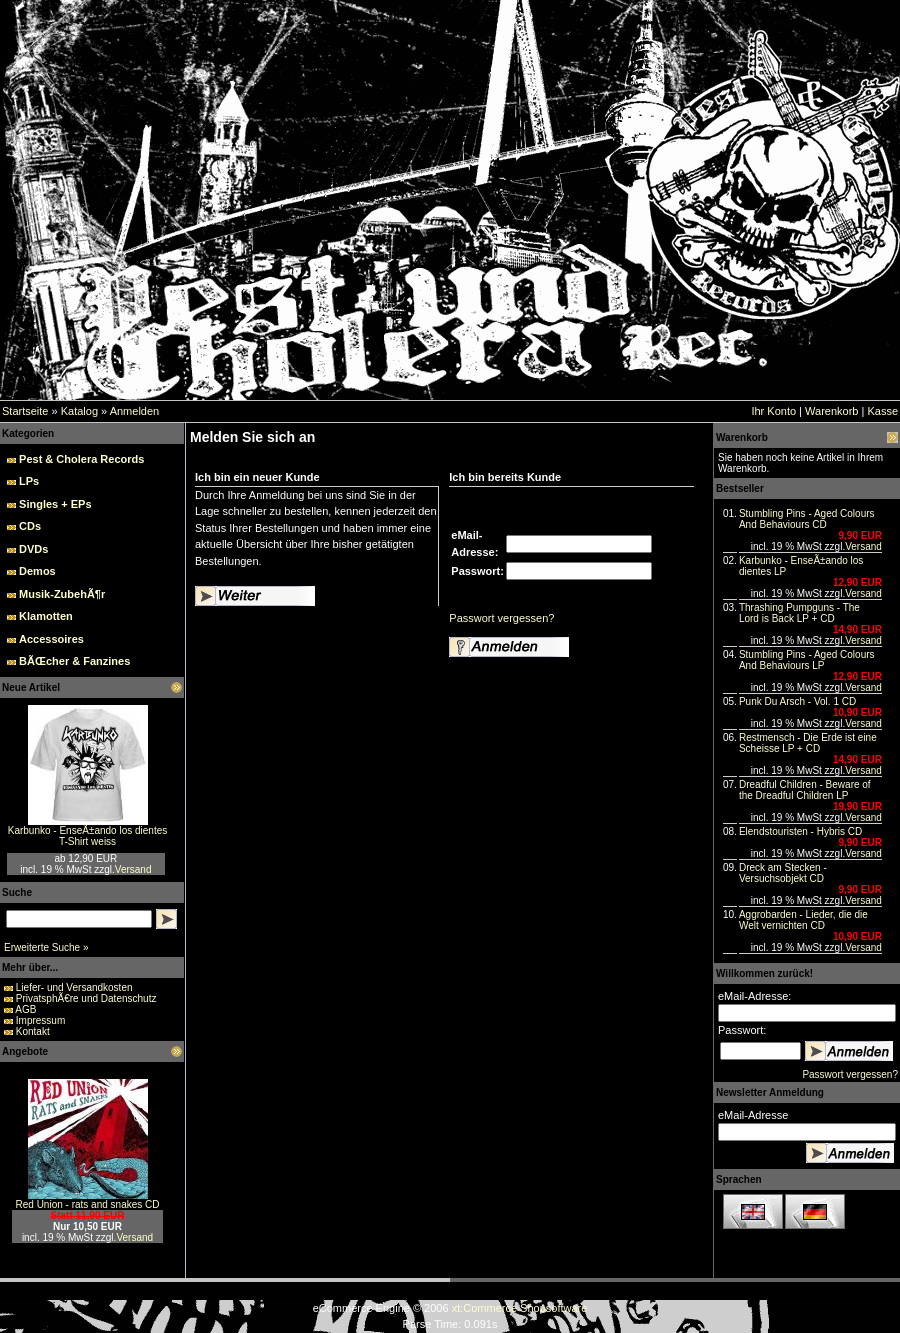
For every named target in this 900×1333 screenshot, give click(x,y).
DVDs (33, 549)
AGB (25, 1009)
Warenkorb (831, 411)
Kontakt (33, 1031)
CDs (30, 526)
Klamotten (46, 616)
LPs (29, 481)
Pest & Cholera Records (81, 459)
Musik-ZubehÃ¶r (62, 594)
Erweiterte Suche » (46, 947)
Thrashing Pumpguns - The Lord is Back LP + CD (799, 613)
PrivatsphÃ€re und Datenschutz (86, 998)
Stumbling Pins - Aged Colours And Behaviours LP (807, 660)
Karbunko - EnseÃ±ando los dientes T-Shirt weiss (87, 836)
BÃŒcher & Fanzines (74, 661)
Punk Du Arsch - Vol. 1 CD (797, 701)
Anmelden (135, 411)
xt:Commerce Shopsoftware (520, 1308)
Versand (133, 869)
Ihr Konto (773, 411)
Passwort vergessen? (501, 618)
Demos (37, 571)
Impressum (40, 1020)
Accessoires (51, 639)
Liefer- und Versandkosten (74, 987)
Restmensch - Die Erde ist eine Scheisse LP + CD (808, 743)
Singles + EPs (55, 504)
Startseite (25, 411)
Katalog (79, 411)
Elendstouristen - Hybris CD (800, 831)
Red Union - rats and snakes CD (88, 1204)
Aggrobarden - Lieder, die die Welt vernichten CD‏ (803, 920)
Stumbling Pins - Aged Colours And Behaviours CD (807, 519)
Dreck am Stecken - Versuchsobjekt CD (783, 873)
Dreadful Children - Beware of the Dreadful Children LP (805, 790)
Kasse (882, 411)
